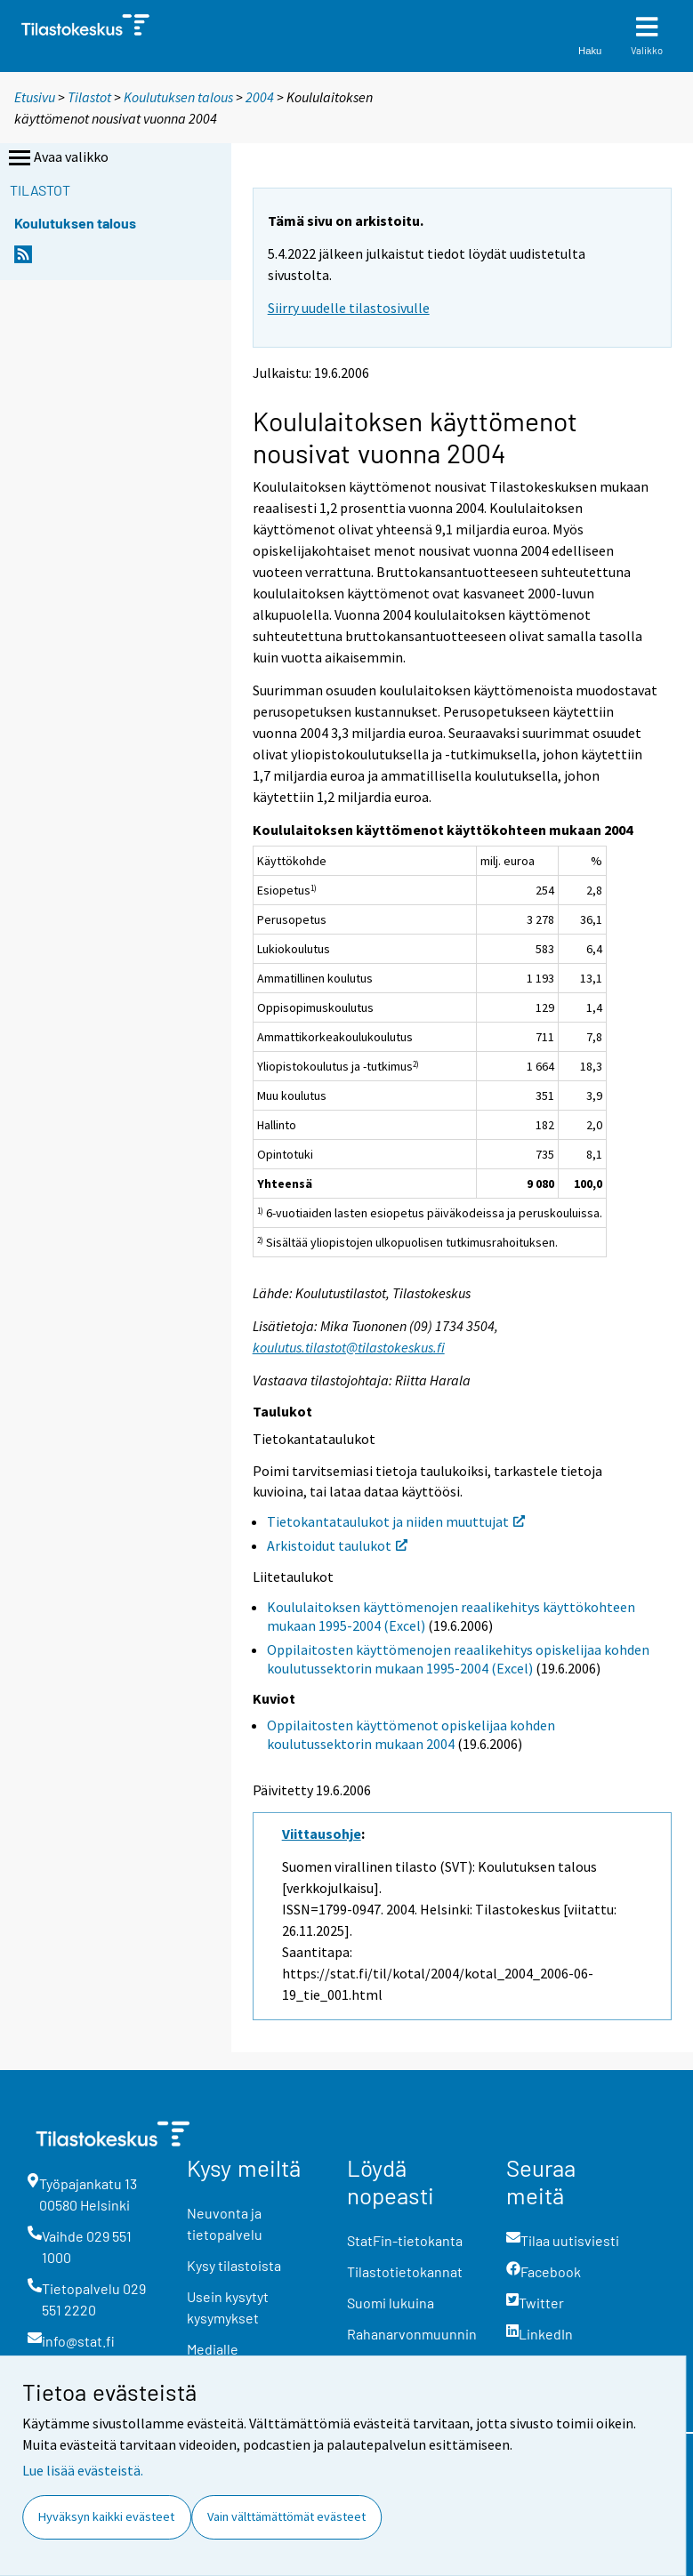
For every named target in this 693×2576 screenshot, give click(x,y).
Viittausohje (321, 1833)
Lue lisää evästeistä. (82, 2470)
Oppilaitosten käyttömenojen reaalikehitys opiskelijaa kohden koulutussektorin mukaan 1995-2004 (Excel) (458, 1659)
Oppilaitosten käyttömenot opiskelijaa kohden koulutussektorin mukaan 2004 (411, 1734)
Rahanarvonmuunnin (412, 2333)
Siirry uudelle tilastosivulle (349, 308)
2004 (260, 97)
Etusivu (34, 97)
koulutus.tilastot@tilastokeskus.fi (349, 1347)
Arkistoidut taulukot (337, 1545)
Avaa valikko (57, 158)
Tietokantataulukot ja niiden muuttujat (396, 1521)
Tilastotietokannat (405, 2271)
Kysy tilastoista (234, 2265)
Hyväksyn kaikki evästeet (106, 2516)
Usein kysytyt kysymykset (228, 2307)
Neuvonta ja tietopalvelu (224, 2223)
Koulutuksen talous (178, 97)
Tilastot (89, 97)
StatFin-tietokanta (405, 2240)
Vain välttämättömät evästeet (286, 2516)
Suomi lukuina (390, 2302)
